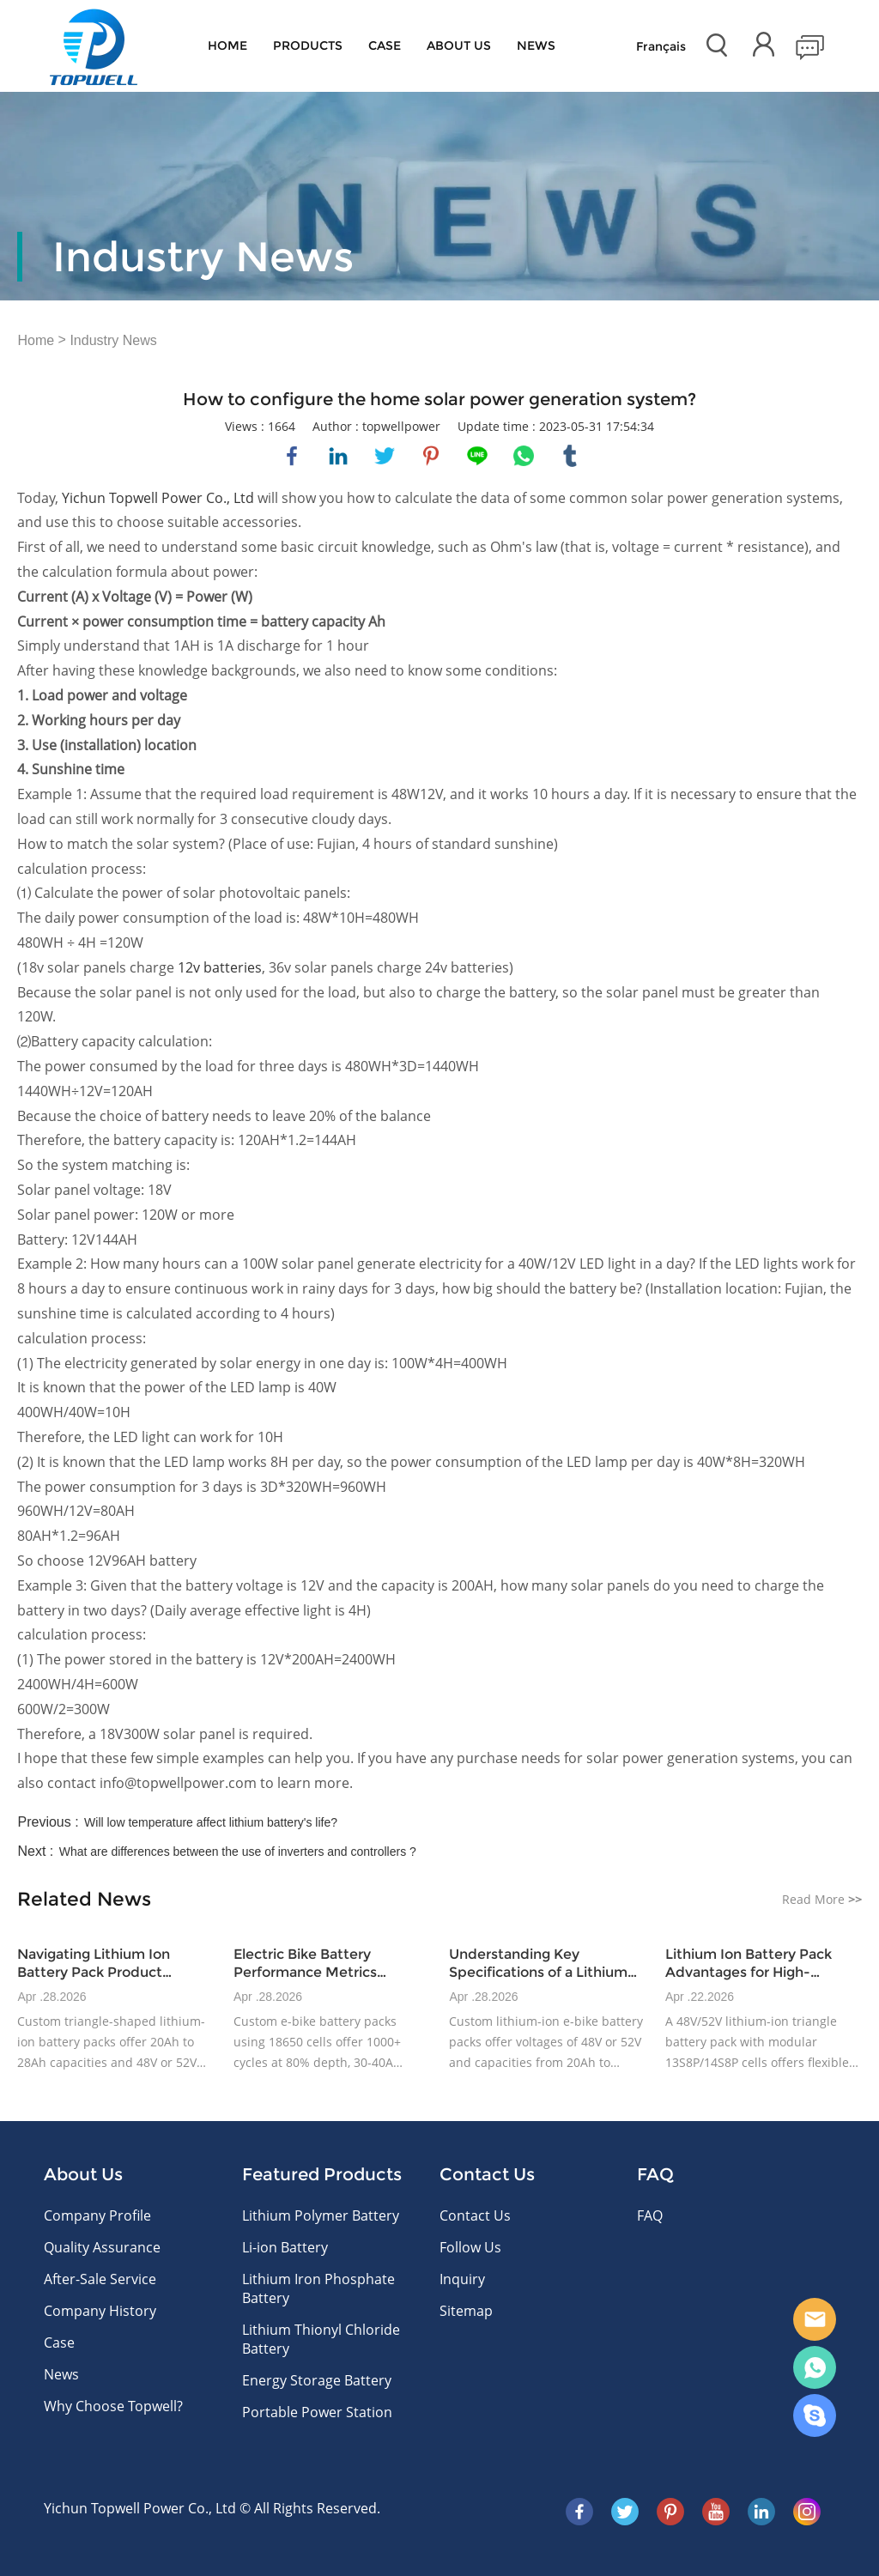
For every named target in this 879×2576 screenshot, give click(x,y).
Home (227, 45)
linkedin (338, 456)
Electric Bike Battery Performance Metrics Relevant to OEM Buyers (316, 1963)
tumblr (570, 456)
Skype (814, 2415)
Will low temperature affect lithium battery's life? (210, 1822)
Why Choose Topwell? (113, 2406)
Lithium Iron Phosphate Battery (318, 2288)
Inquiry (462, 2279)
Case (384, 45)
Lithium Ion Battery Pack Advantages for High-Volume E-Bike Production (754, 1963)
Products (308, 45)
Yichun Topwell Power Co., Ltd (158, 497)
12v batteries (220, 967)
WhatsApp (814, 2367)
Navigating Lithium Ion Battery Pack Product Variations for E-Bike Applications (93, 1963)
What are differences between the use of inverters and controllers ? (237, 1851)
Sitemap (466, 2310)
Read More (822, 1899)
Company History (100, 2310)
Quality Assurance (102, 2247)
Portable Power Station (317, 2412)
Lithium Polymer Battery (320, 2215)
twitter (384, 456)
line (477, 456)
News (536, 45)
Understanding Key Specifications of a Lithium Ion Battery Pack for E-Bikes (543, 1963)
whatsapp (523, 456)
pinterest (431, 456)
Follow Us (470, 2247)
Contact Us (475, 2215)
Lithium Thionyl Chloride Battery (321, 2339)
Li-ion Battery (285, 2247)
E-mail (814, 2319)
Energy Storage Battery (316, 2380)
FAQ (650, 2215)
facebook (292, 456)
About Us (459, 45)
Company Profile (97, 2215)
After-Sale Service (100, 2279)
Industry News (113, 340)
